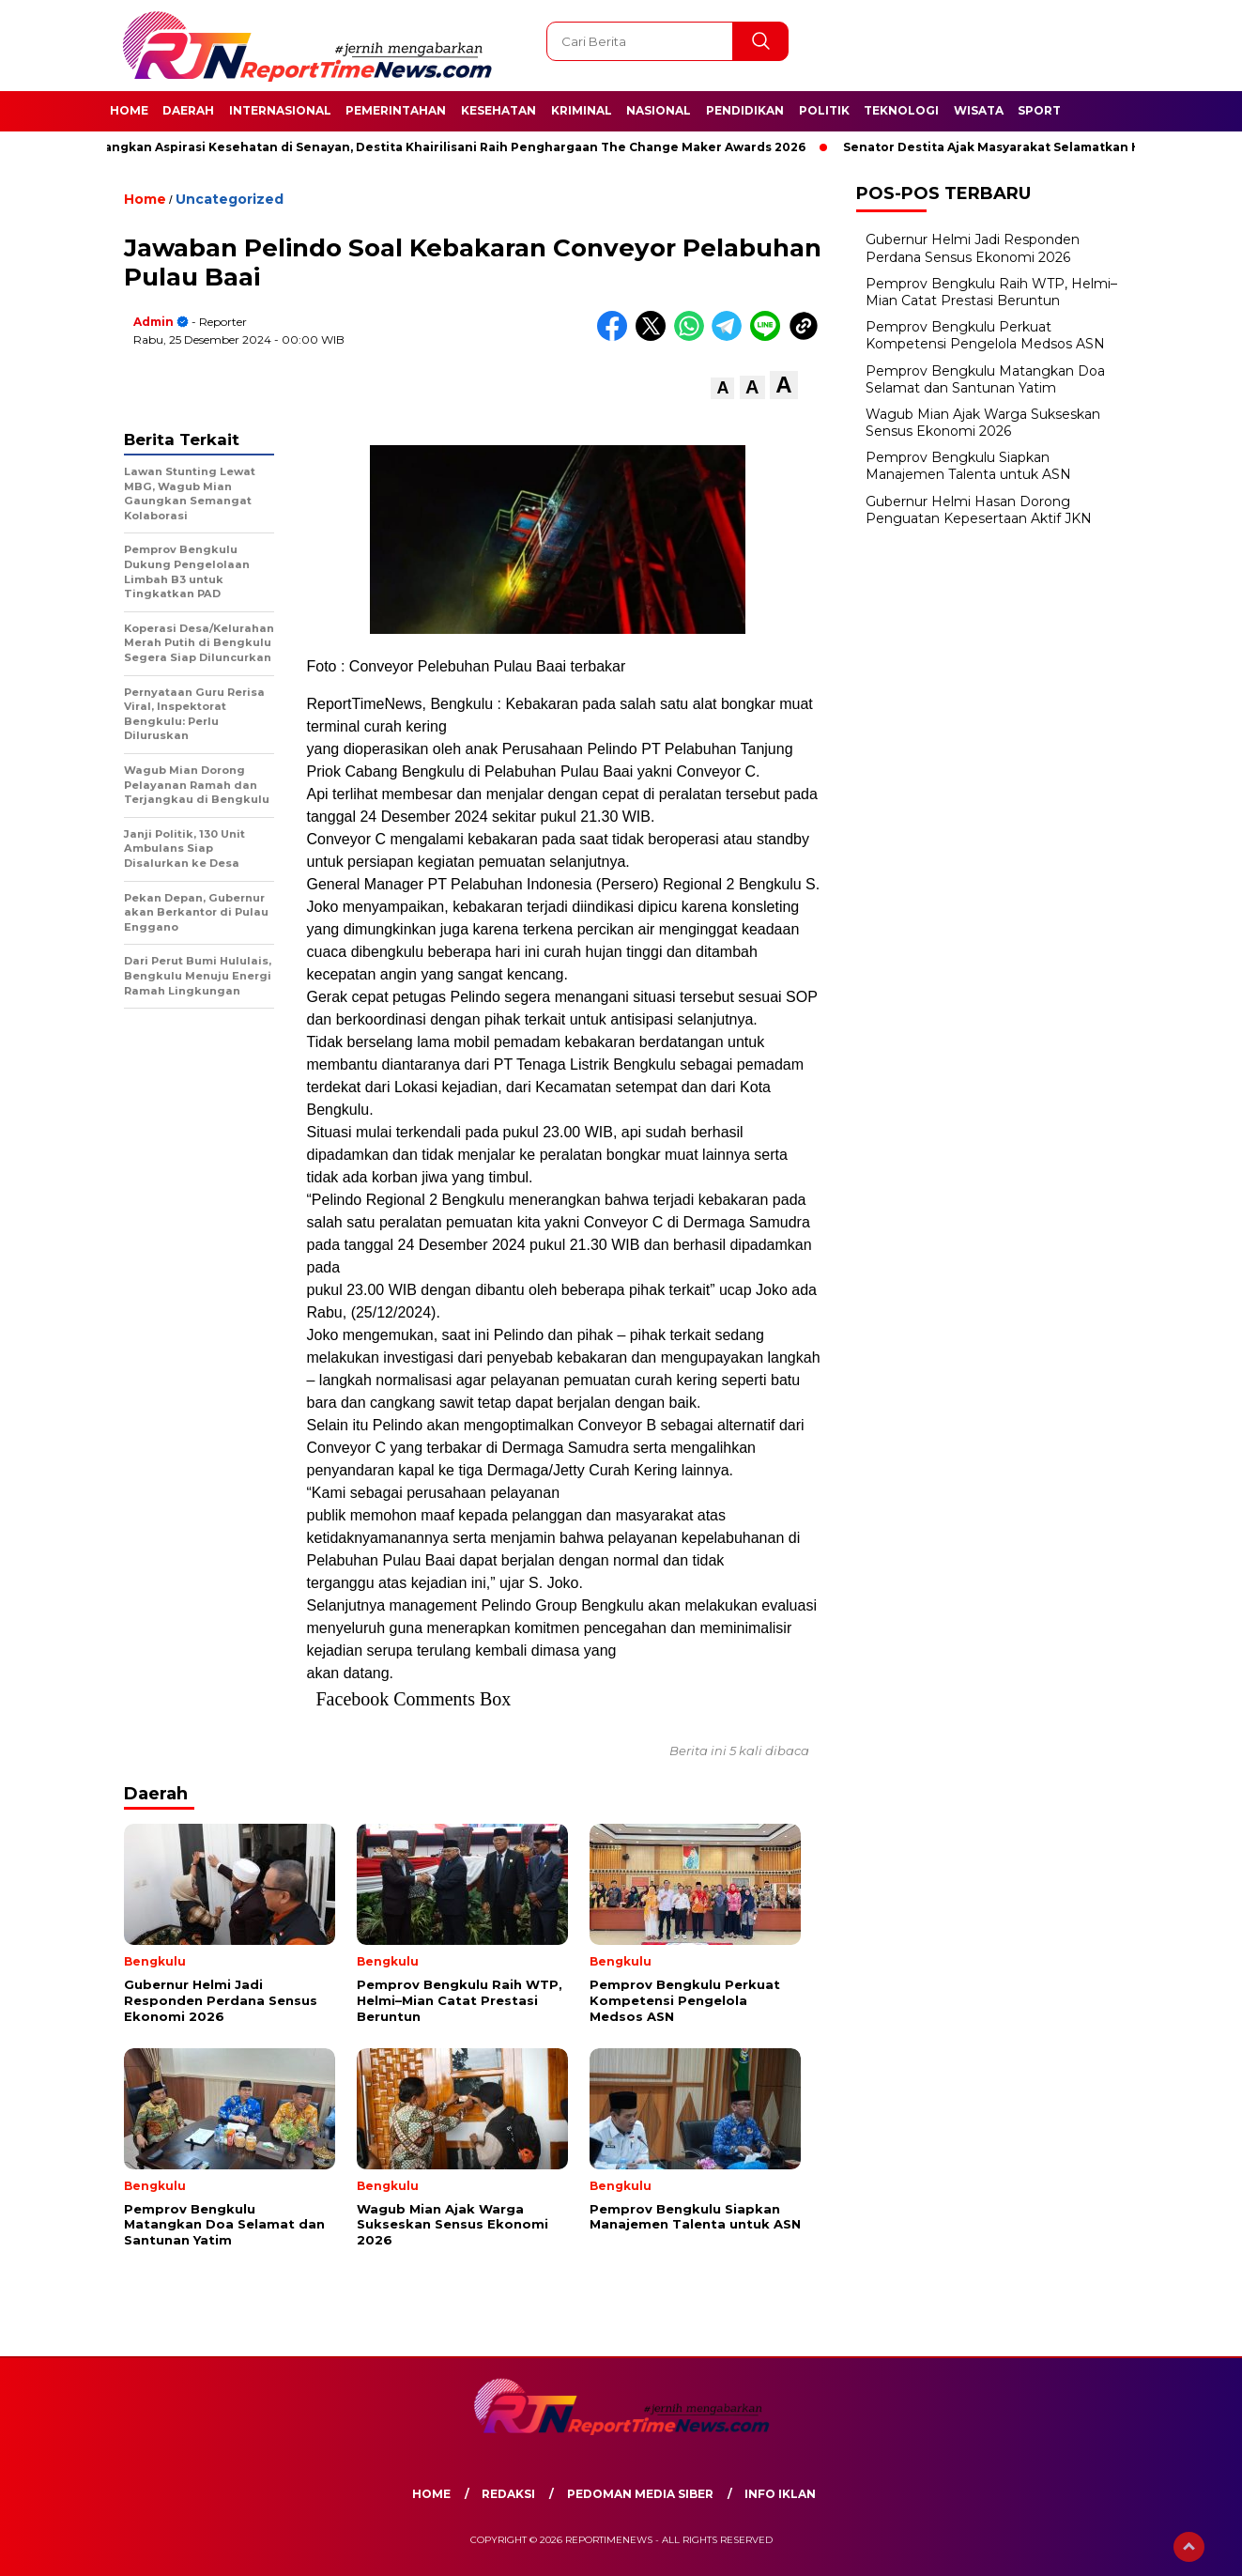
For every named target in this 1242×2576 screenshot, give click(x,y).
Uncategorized (230, 199)
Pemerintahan (395, 110)
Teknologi (901, 110)
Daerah (188, 110)
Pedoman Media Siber (640, 2494)
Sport (1039, 110)
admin (153, 322)
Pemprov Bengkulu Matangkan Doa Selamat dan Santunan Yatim (985, 379)
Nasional (658, 110)
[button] (722, 388)
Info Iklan (780, 2494)
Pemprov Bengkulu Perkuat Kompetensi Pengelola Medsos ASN (985, 335)
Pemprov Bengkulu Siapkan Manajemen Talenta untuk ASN (968, 466)
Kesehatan (498, 110)
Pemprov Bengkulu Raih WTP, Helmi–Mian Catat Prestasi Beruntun (991, 292)
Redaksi (508, 2494)
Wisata (979, 110)
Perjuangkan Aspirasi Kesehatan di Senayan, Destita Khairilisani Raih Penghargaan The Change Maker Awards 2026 (446, 147)
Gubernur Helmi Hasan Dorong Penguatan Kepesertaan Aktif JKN (979, 510)
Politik (824, 110)
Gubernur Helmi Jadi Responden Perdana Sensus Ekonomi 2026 (973, 248)
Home (129, 110)
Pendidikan (745, 110)
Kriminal (581, 110)
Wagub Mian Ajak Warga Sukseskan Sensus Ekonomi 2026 (983, 423)
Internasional (280, 110)
